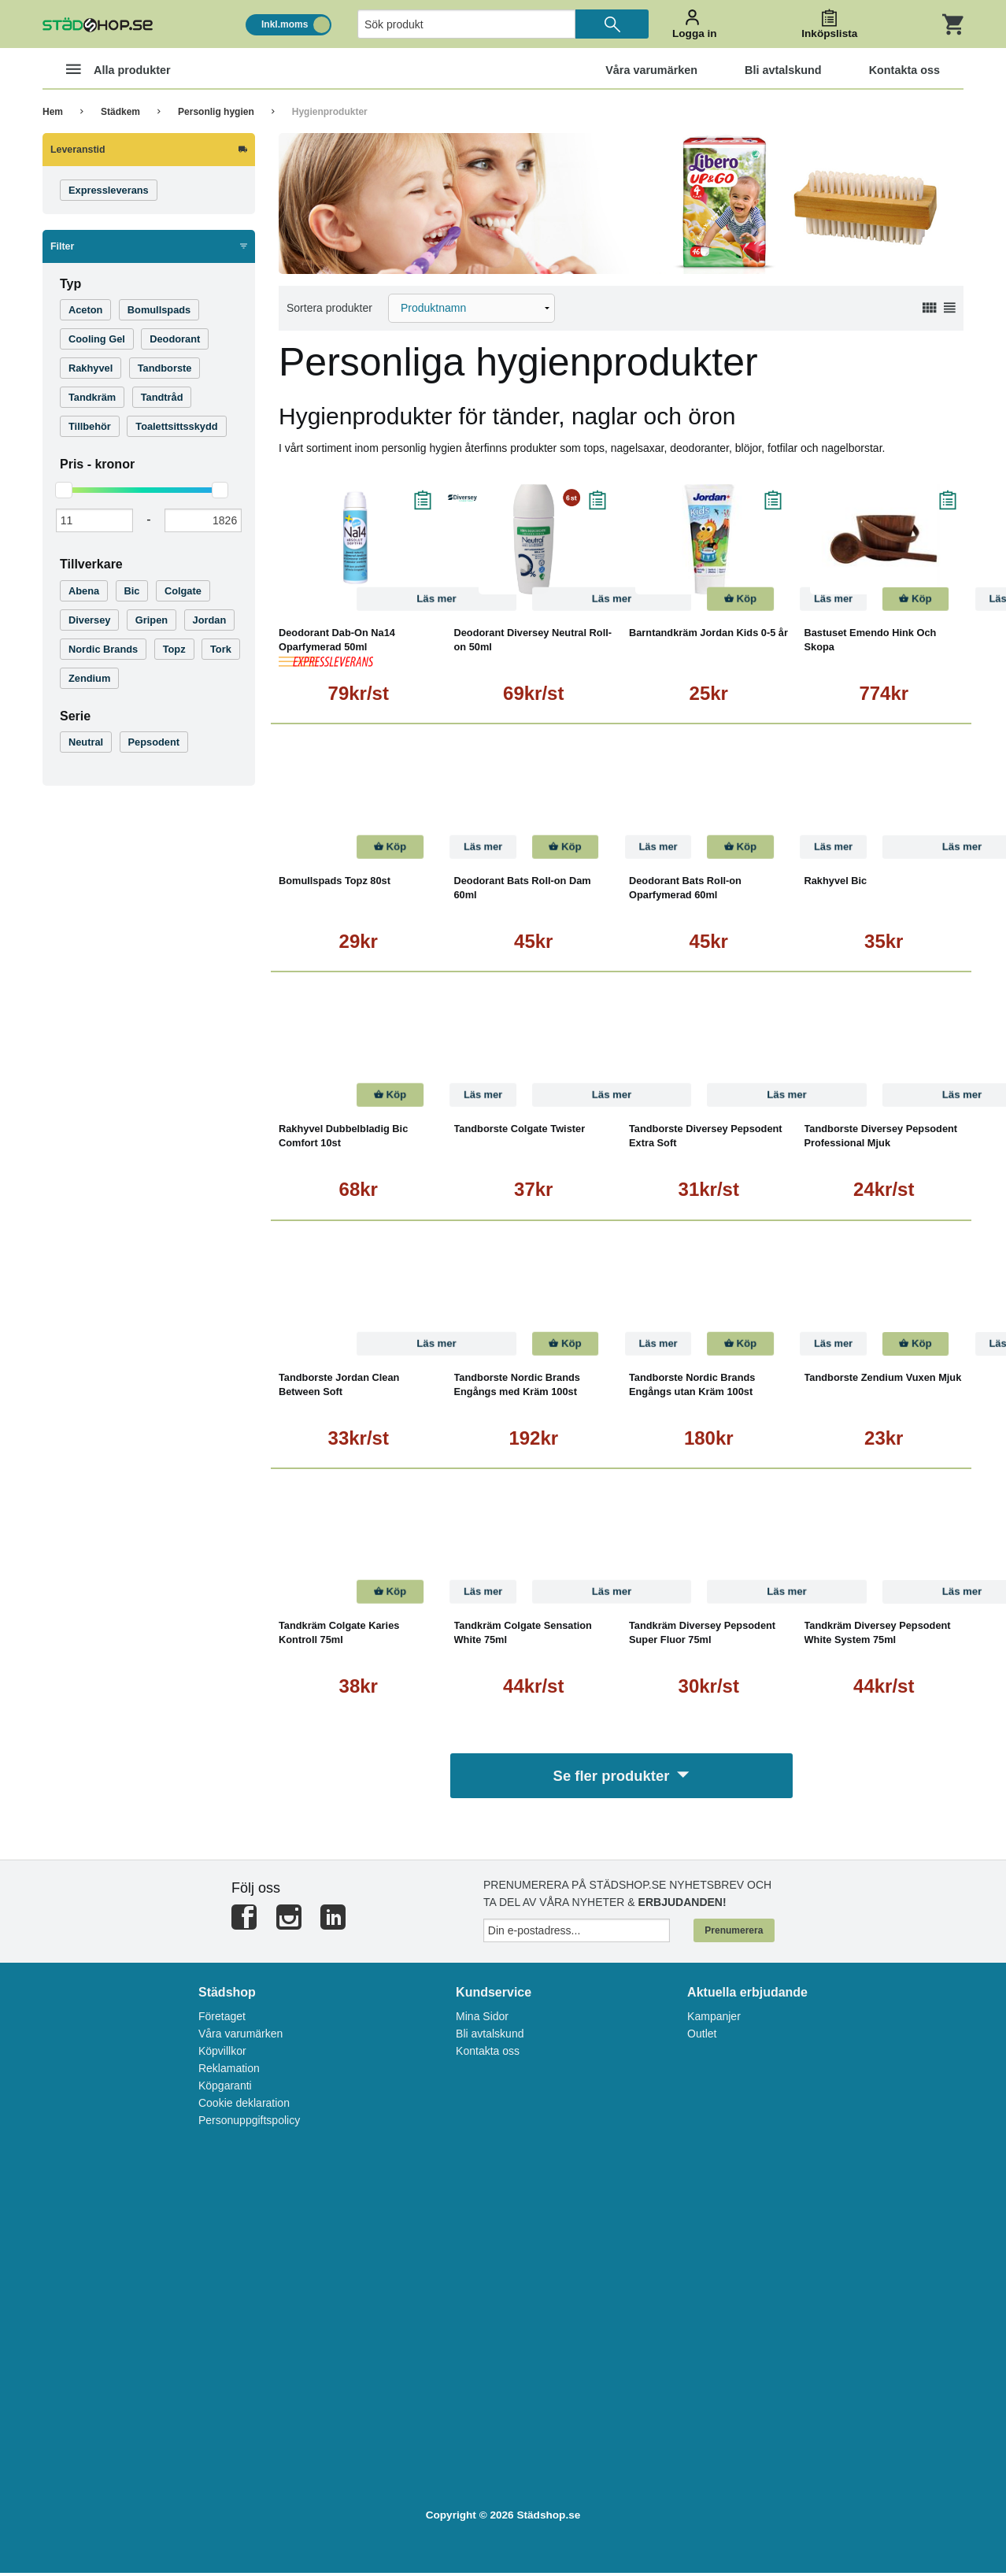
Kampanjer (714, 2020)
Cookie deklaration (244, 2106)
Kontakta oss (488, 2055)
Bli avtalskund (489, 2037)
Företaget (222, 2020)
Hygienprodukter (330, 111)
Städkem (120, 111)
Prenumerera (734, 1934)
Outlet (701, 2037)
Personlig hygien (216, 111)
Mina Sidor (482, 2020)
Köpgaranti (225, 2089)
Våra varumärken (240, 2037)
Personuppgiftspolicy (249, 2124)
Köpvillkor (222, 2055)
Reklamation (229, 2072)
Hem (53, 111)
